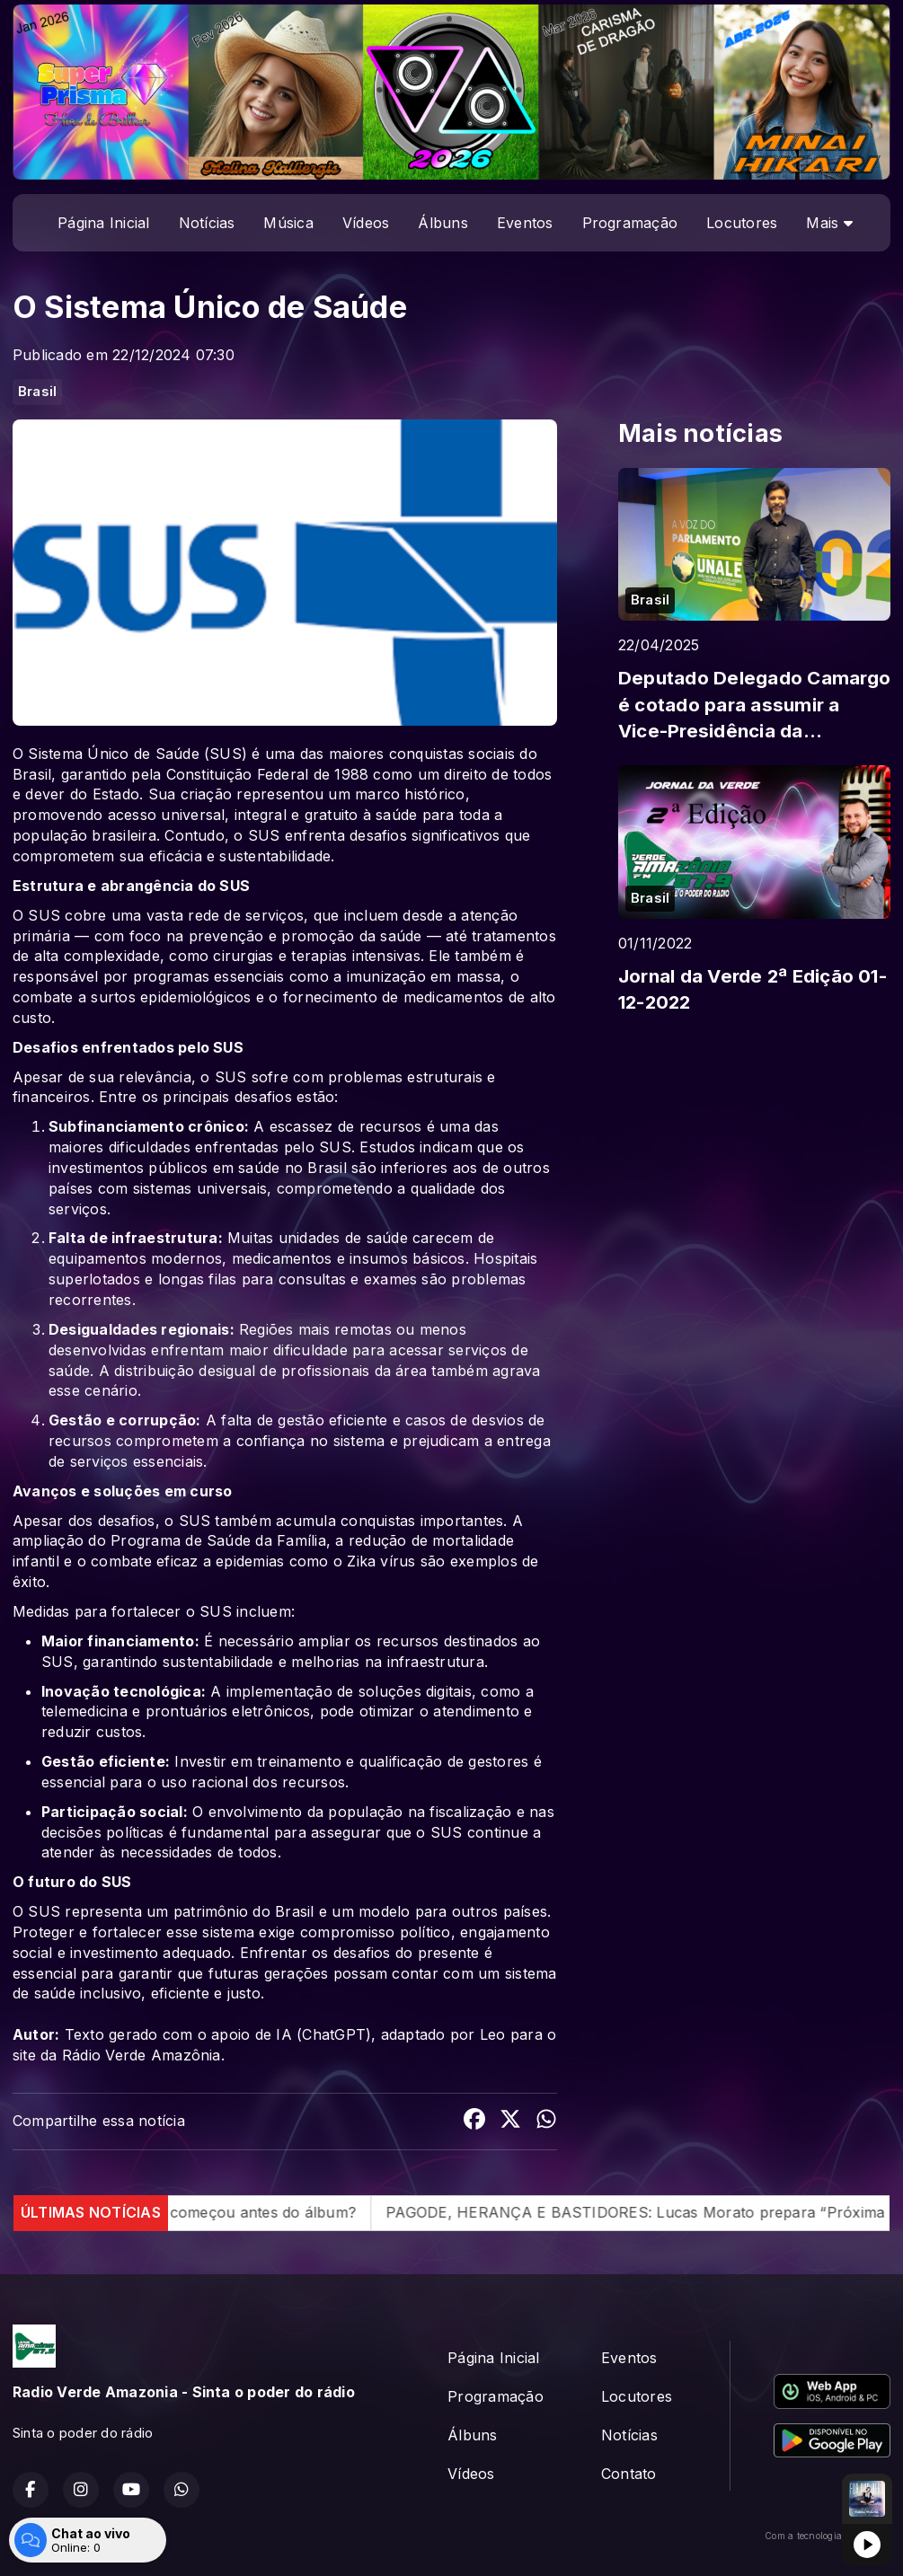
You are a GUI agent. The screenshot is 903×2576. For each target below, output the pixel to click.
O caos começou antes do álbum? (307, 2212)
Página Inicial (103, 223)
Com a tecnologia (827, 2535)
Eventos (525, 223)
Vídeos (365, 223)
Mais (829, 223)
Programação (630, 223)
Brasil (37, 392)
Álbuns (442, 223)
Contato (629, 2474)
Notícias (207, 223)
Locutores (741, 223)
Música (288, 223)
